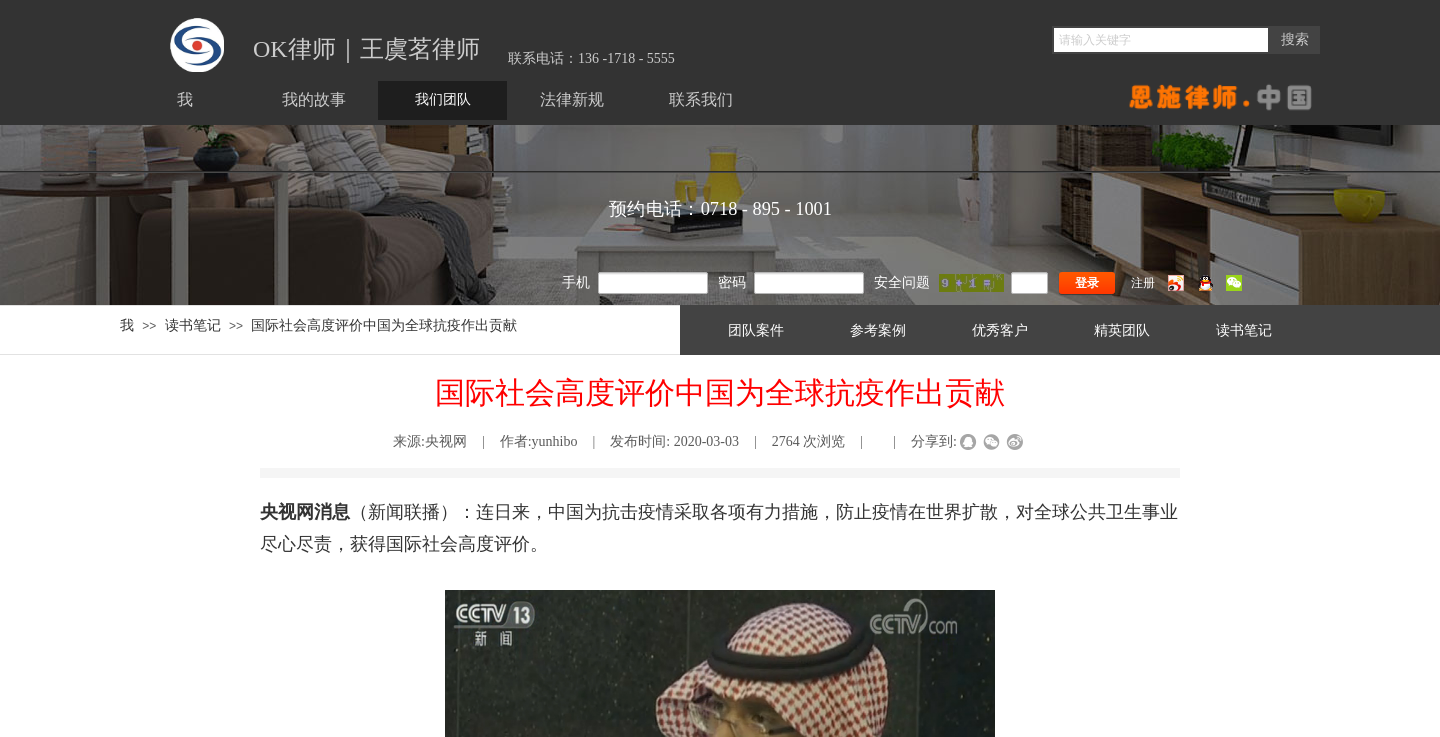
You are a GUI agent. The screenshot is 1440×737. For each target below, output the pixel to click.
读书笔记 (193, 325)
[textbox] (1161, 40)
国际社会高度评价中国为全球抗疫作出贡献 (384, 325)
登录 (1087, 283)
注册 (1143, 283)
